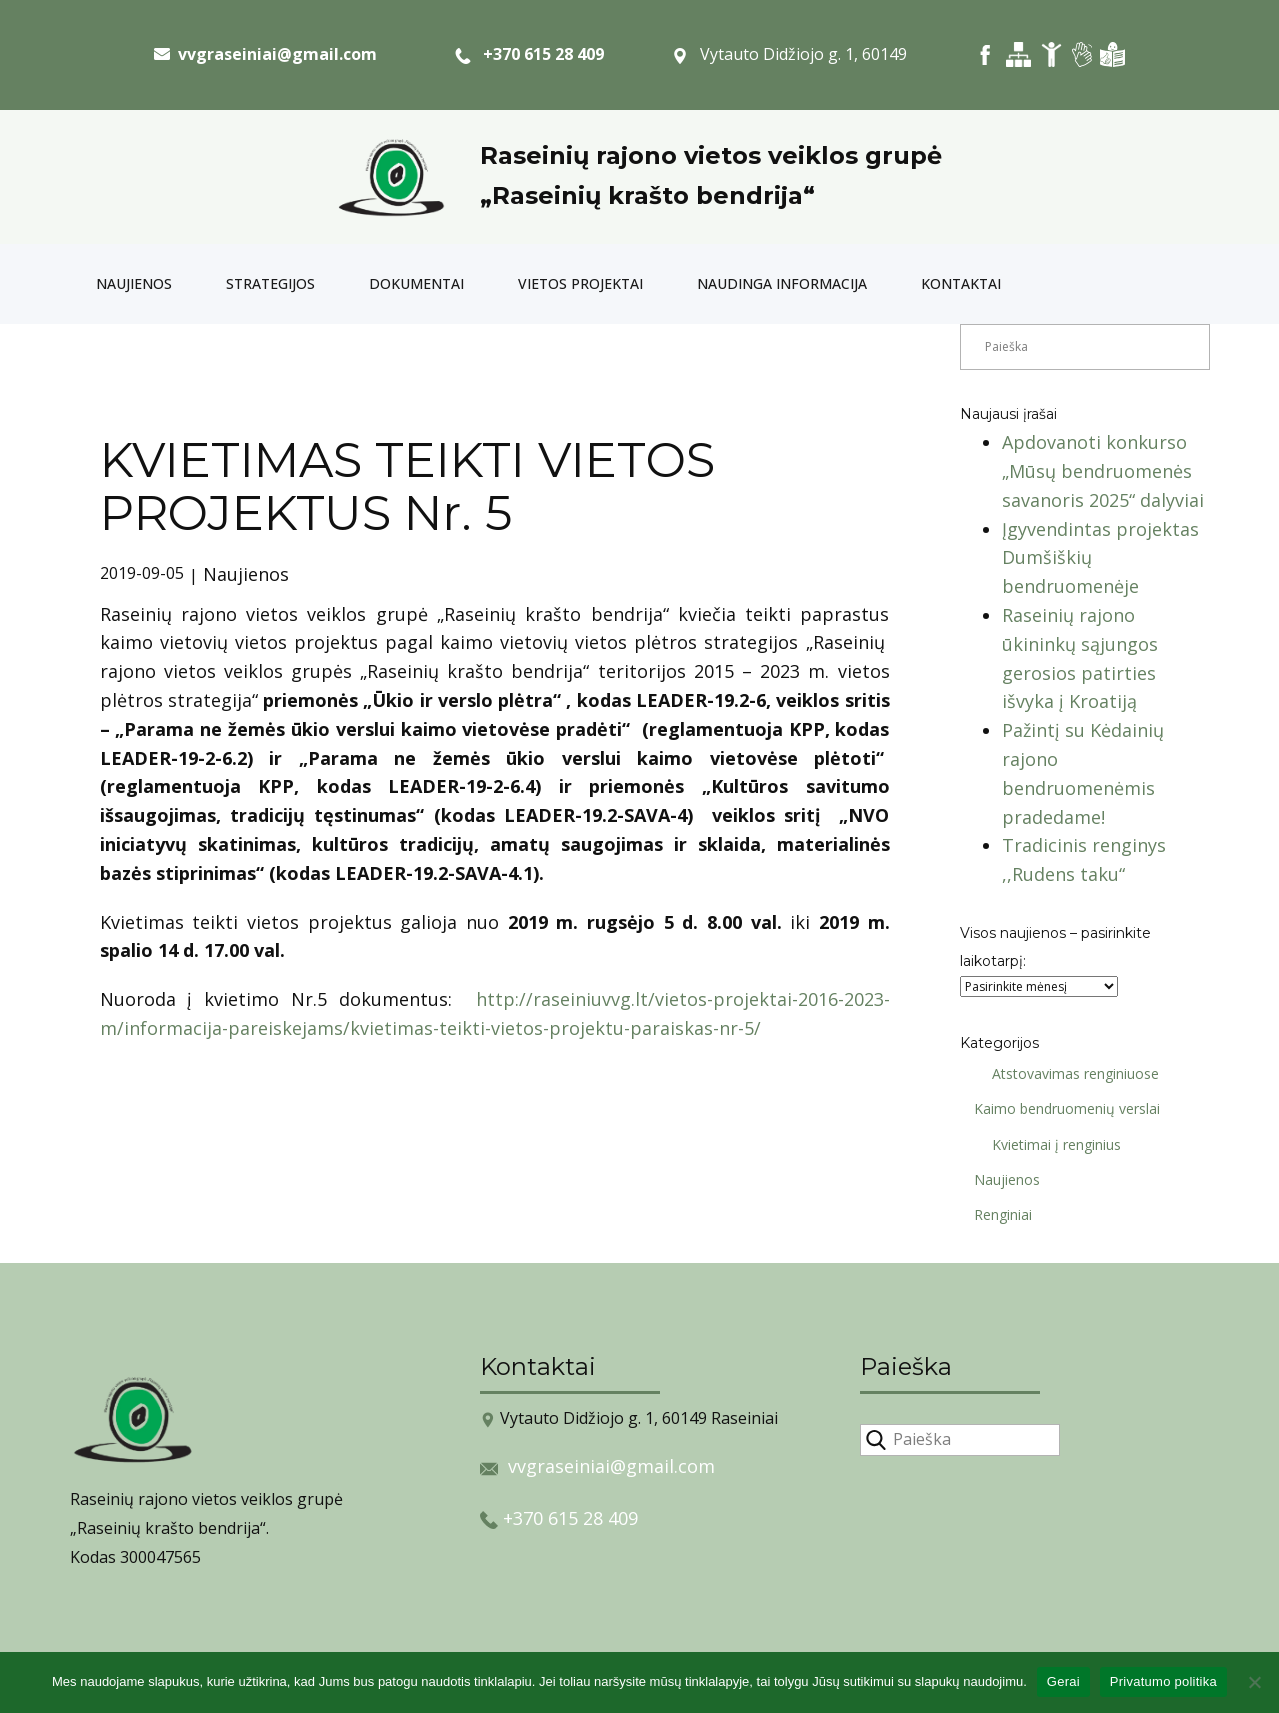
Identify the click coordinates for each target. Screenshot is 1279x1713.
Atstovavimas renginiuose (1068, 1073)
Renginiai (996, 1214)
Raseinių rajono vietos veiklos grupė (711, 155)
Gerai (1063, 1681)
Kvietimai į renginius (1049, 1144)
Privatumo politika (1163, 1681)
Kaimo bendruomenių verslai (1060, 1108)
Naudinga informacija (782, 283)
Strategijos (270, 283)
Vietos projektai (580, 283)
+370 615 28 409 (529, 55)
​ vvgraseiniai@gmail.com (265, 54)
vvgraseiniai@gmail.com (611, 1466)
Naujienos (134, 283)
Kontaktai (961, 283)
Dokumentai (416, 283)
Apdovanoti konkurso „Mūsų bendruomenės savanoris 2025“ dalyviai (1103, 471)
